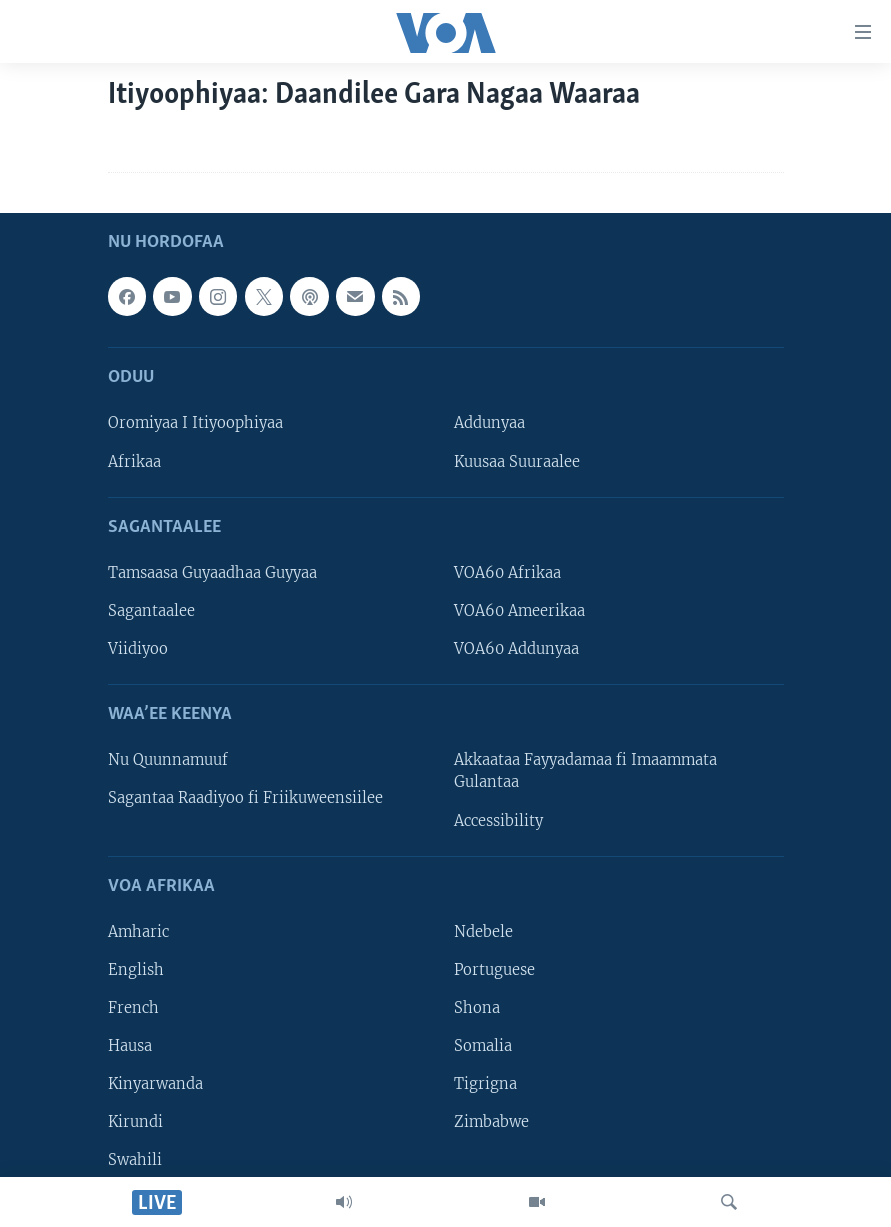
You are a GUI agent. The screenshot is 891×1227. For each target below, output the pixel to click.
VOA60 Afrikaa (507, 573)
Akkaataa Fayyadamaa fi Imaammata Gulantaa (585, 771)
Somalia (483, 1046)
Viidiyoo (138, 649)
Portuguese (494, 970)
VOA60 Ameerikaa (519, 611)
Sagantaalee (151, 611)
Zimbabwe (491, 1122)
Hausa (130, 1046)
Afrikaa (134, 462)
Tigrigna (485, 1084)
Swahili (135, 1160)
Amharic (138, 932)
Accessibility (498, 821)
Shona (477, 1008)
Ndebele (483, 932)
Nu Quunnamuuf (168, 760)
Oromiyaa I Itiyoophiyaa (195, 424)
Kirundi (135, 1122)
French (133, 1008)
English (136, 970)
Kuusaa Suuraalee (517, 462)
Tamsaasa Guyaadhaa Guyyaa (212, 573)
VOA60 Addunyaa (516, 649)
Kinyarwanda (155, 1084)
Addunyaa (489, 424)
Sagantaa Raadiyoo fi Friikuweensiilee (245, 799)
